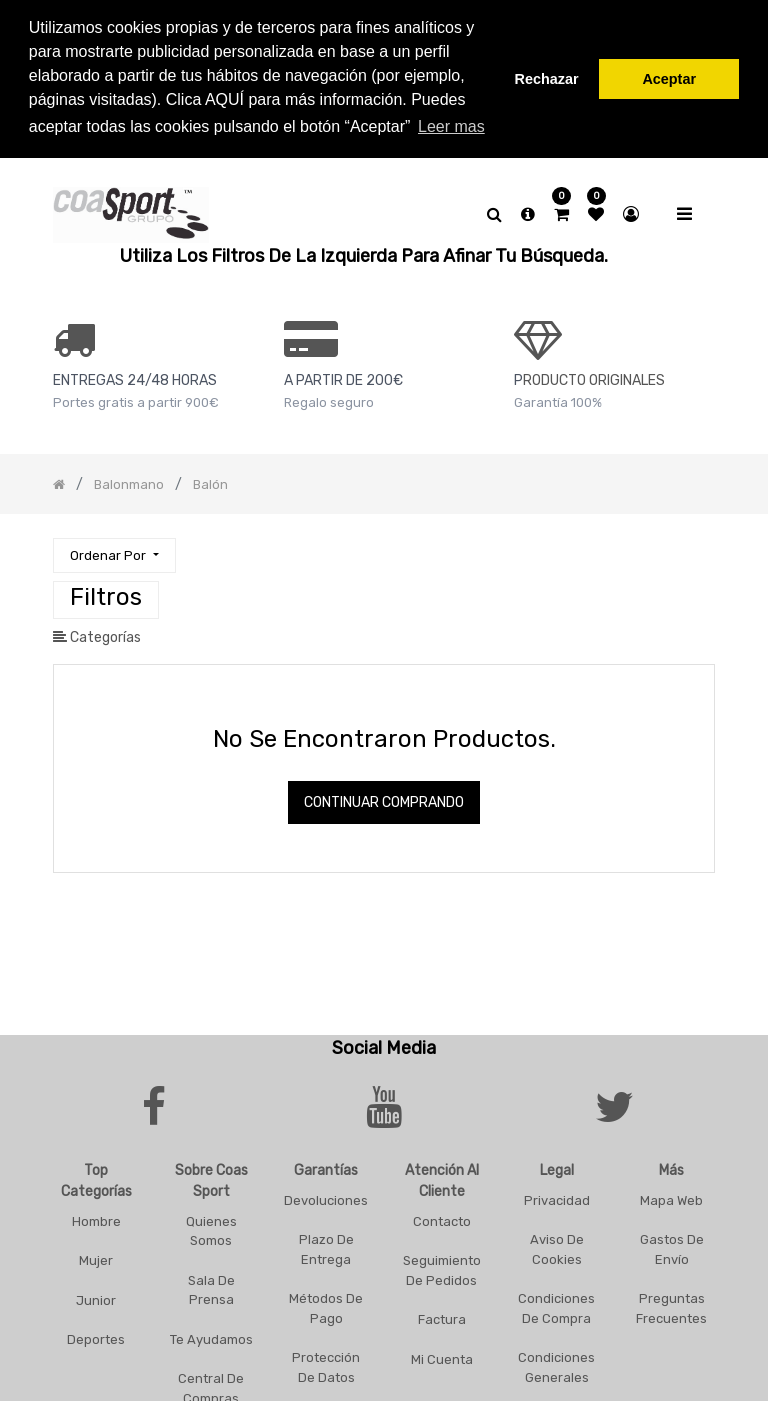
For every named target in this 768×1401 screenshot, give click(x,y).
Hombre (96, 1217)
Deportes (96, 1336)
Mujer (96, 1257)
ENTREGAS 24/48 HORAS (135, 377)
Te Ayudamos (211, 1335)
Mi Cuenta (442, 1355)
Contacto (442, 1217)
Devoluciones (326, 1196)
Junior (96, 1296)
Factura (442, 1316)
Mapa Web (671, 1196)
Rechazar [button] (547, 79)
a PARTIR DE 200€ (343, 377)
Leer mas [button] (451, 126)
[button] (114, 552)
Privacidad (557, 1196)
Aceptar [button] (669, 79)
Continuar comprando (384, 799)
